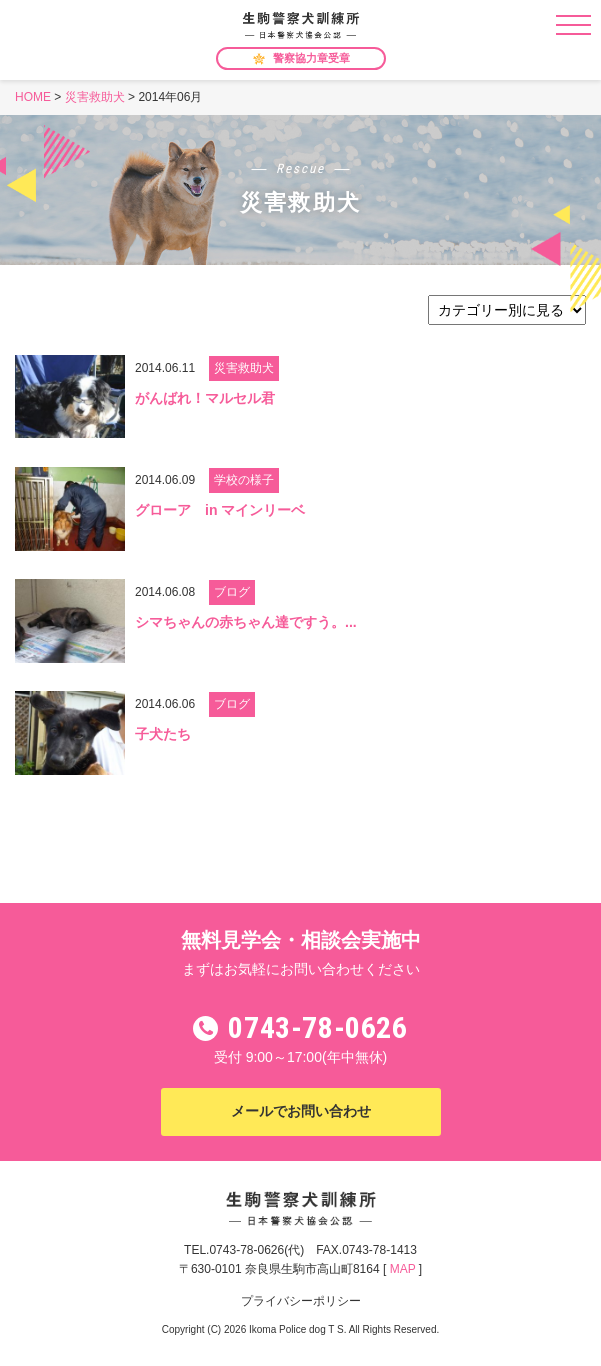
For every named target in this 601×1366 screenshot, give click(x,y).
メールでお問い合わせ (301, 1111)
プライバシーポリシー (301, 1301)
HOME (33, 97)
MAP (403, 1269)
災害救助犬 (95, 97)
